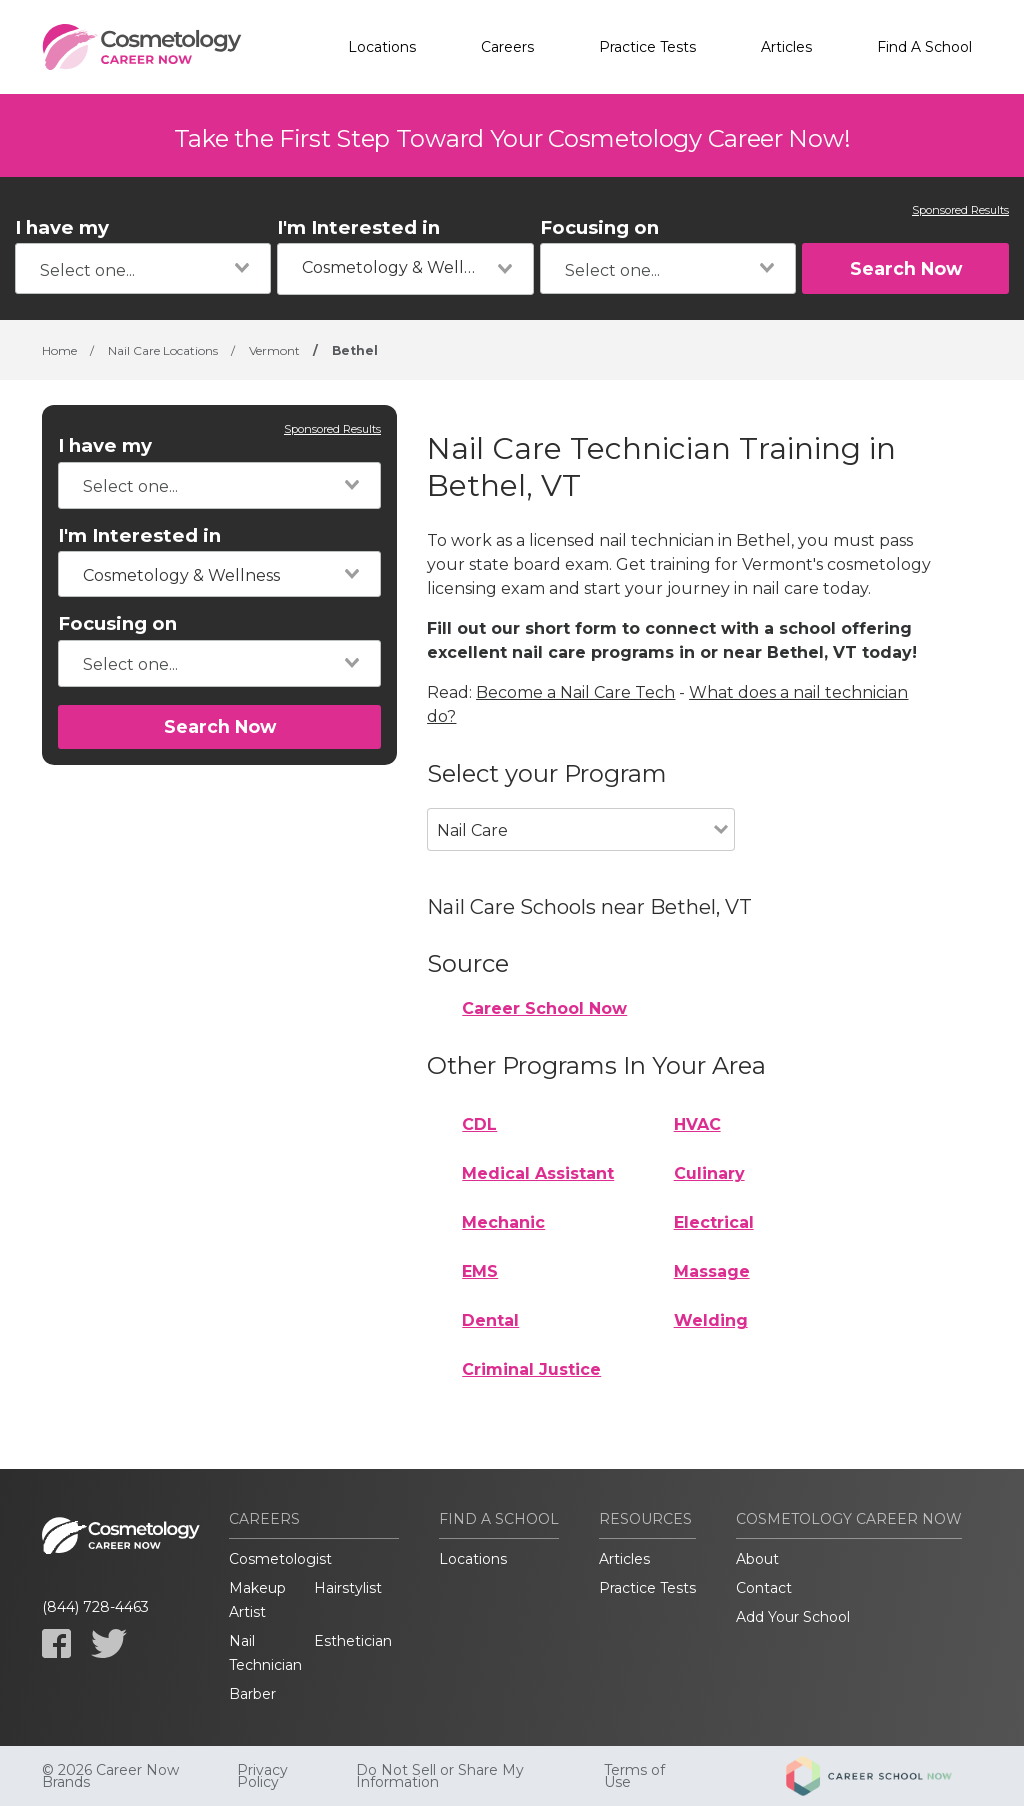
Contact (764, 1588)
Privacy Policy (262, 1776)
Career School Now (544, 1008)
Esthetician (353, 1641)
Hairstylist (348, 1588)
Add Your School (793, 1617)
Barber (252, 1694)
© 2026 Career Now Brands (110, 1776)
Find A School (924, 47)
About (757, 1559)
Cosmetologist (280, 1559)
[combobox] (143, 268)
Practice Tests (647, 47)
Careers (507, 47)
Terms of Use (634, 1776)
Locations (382, 47)
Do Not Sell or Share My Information (440, 1776)
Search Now (906, 268)
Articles (786, 47)
